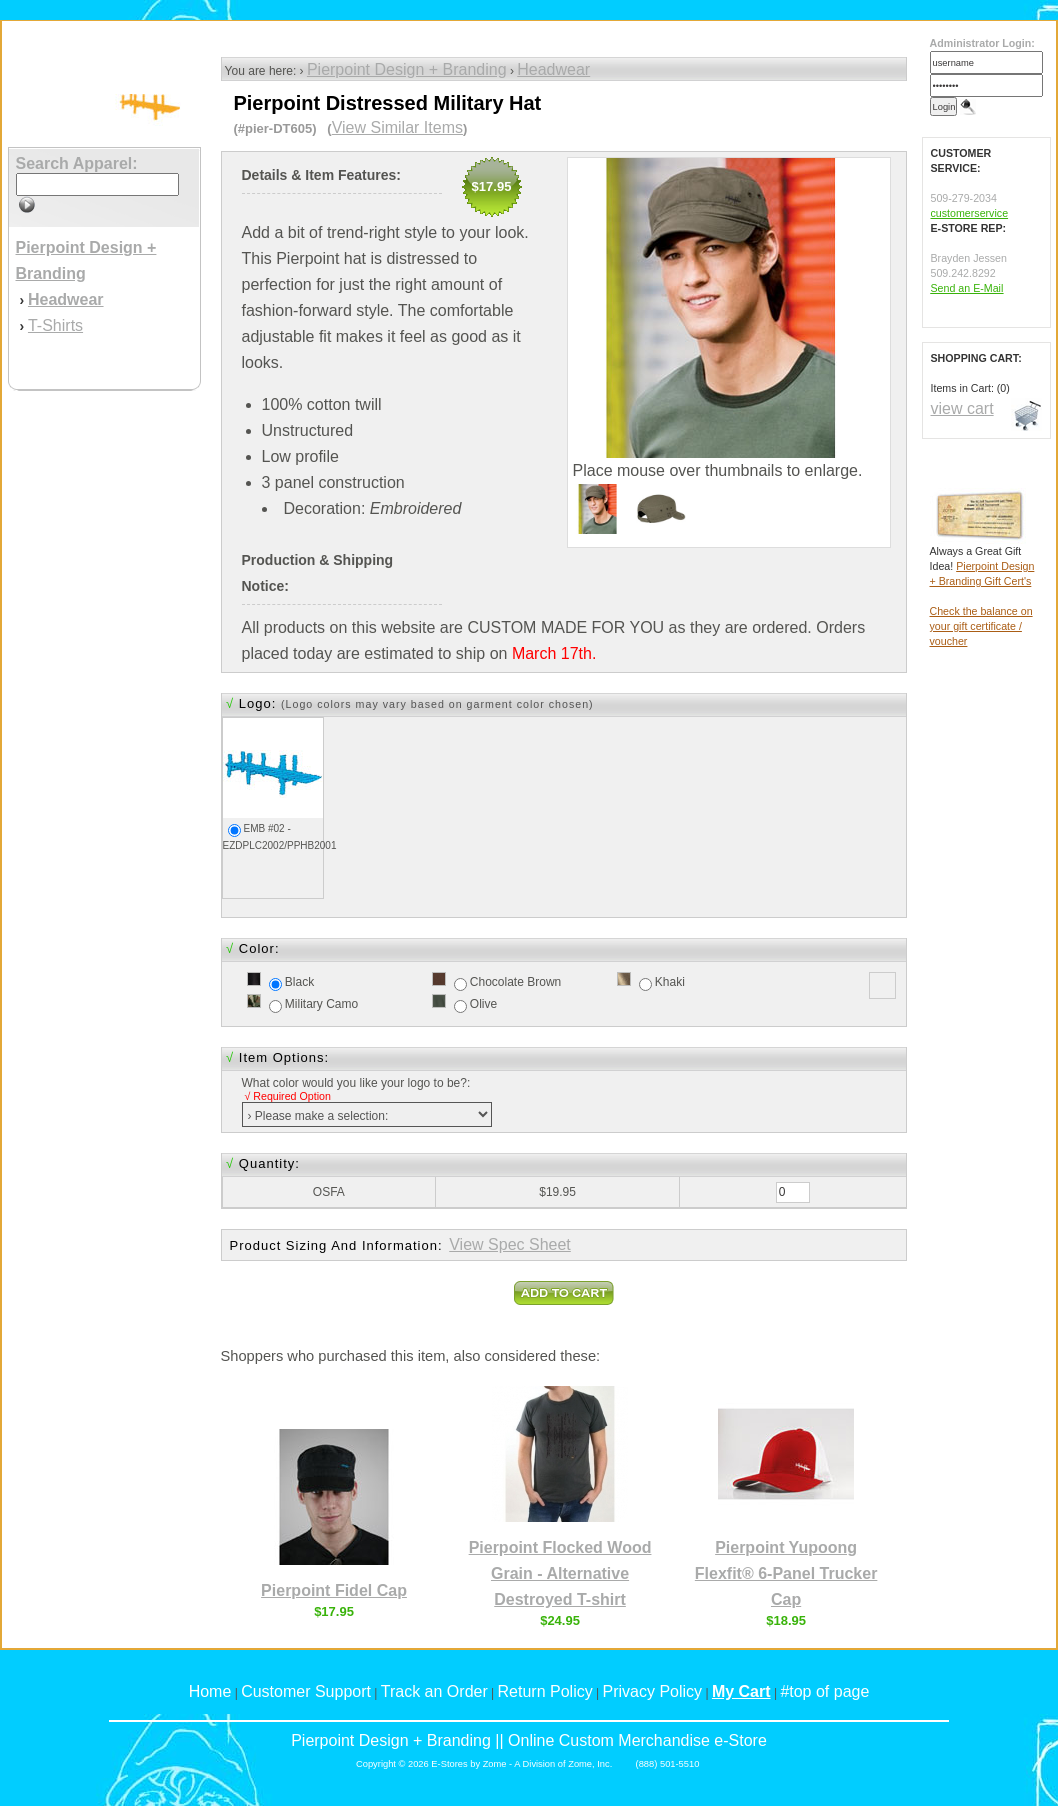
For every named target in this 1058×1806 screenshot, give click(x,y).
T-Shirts (55, 325)
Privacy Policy (653, 1691)
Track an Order (434, 1691)
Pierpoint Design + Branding (407, 69)
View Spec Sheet (510, 1244)
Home (210, 1691)
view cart (962, 408)
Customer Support (306, 1691)
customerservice (970, 213)
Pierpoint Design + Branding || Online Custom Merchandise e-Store (529, 1740)
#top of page (824, 1691)
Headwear (553, 69)
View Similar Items (397, 127)
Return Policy (545, 1691)
